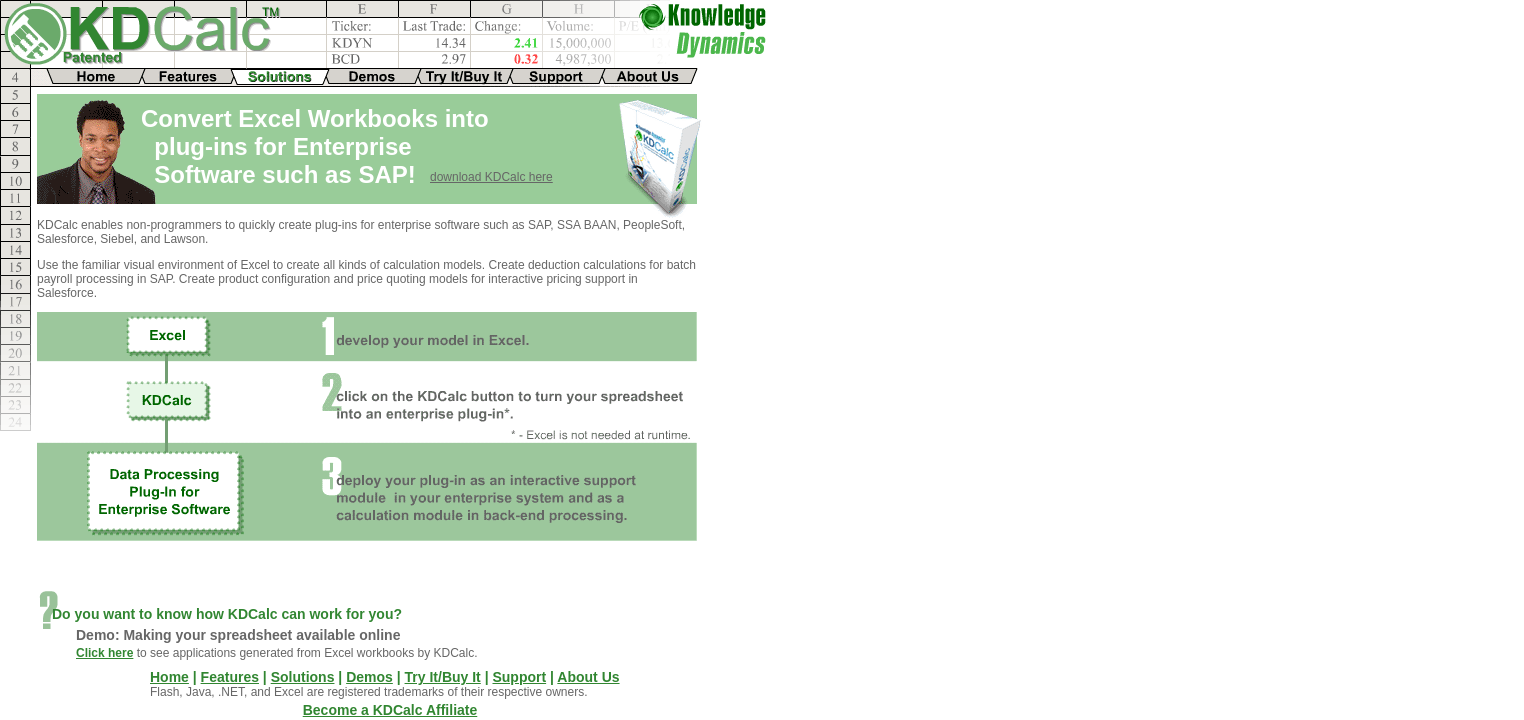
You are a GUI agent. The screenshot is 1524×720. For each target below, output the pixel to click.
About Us (588, 677)
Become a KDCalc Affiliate (390, 710)
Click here (104, 653)
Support (519, 677)
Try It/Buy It (443, 677)
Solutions (303, 677)
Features (230, 677)
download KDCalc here (491, 177)
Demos (369, 677)
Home (169, 677)
